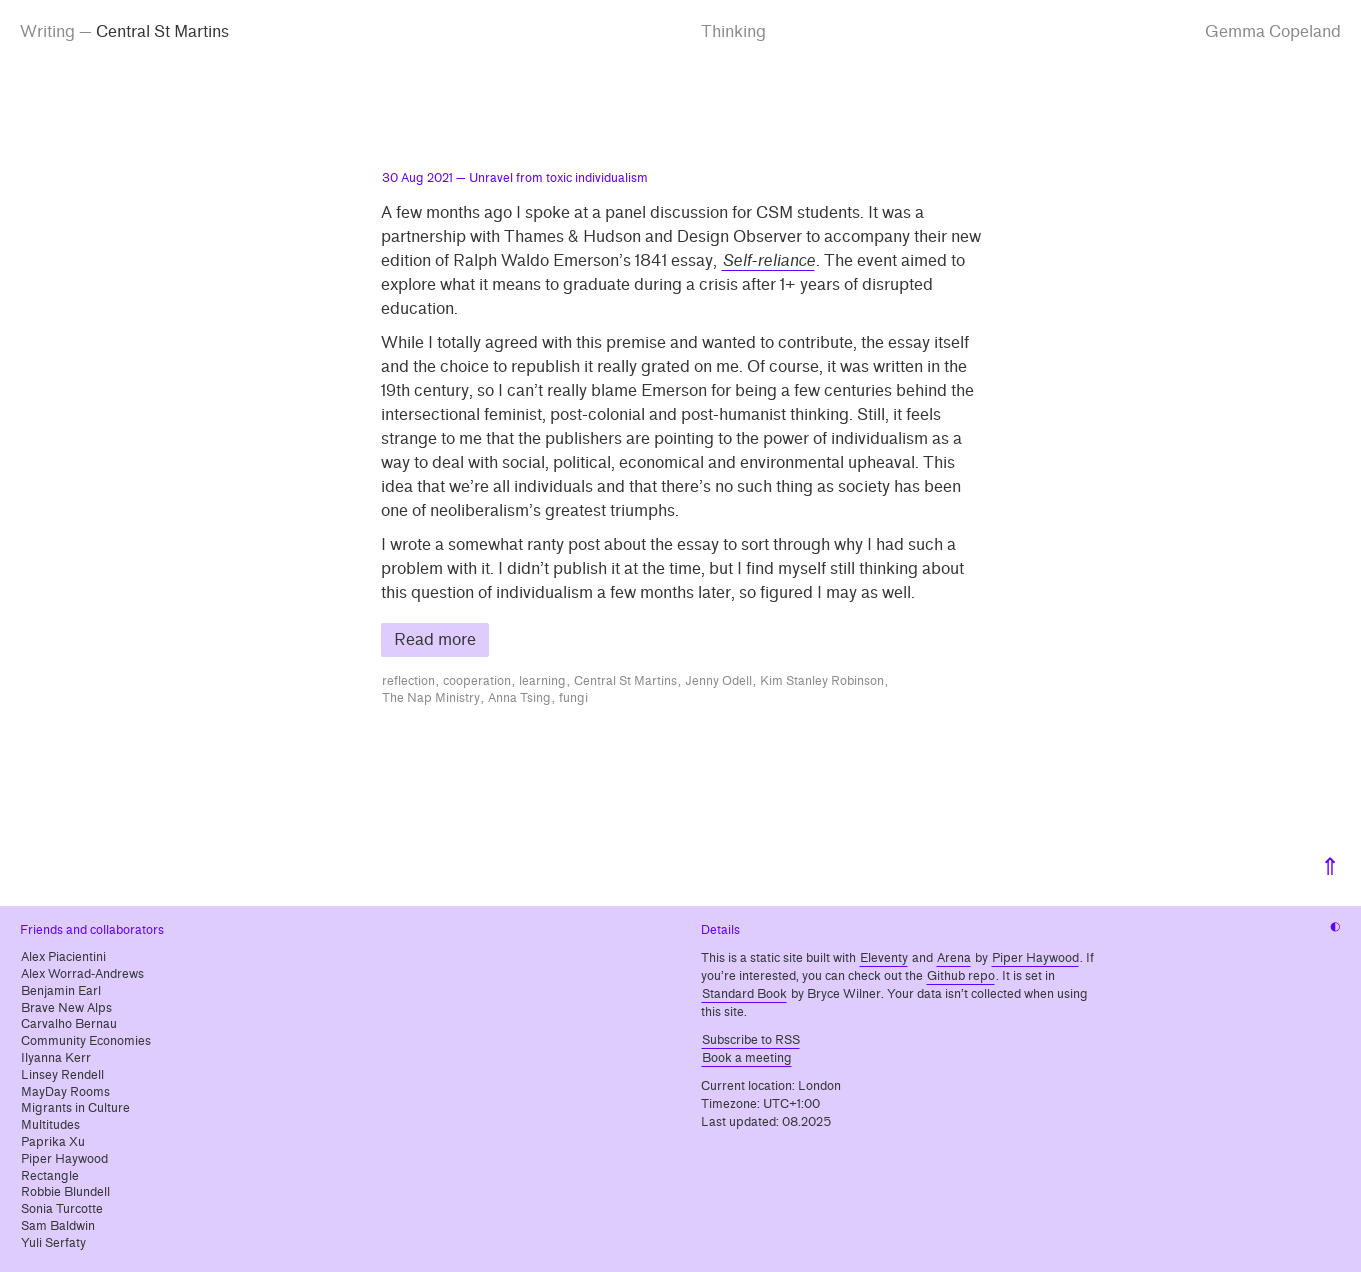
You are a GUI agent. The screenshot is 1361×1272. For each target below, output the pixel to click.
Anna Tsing (519, 698)
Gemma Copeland (1273, 31)
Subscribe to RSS (751, 1040)
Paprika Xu (53, 1142)
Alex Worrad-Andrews (82, 974)
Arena (954, 958)
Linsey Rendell (62, 1075)
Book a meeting (747, 1058)
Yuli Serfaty (53, 1243)
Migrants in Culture (75, 1108)
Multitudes (50, 1125)
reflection (408, 681)
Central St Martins (625, 681)
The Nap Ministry (431, 698)
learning (542, 681)
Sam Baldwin (58, 1226)
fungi (573, 698)
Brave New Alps (66, 1008)
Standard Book (744, 994)
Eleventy (884, 958)
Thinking (733, 31)
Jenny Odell (718, 681)
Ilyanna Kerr (56, 1058)
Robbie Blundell (65, 1192)
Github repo (961, 976)
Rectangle (50, 1176)
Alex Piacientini (63, 957)
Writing (47, 31)
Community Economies (86, 1041)
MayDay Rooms (65, 1092)
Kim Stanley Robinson (822, 681)
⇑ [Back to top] (1330, 867)
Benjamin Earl (61, 991)
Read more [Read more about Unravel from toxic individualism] (435, 639)
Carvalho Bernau (69, 1024)
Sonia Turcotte (62, 1209)
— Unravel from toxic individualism (515, 178)
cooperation (477, 681)
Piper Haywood (64, 1159)
